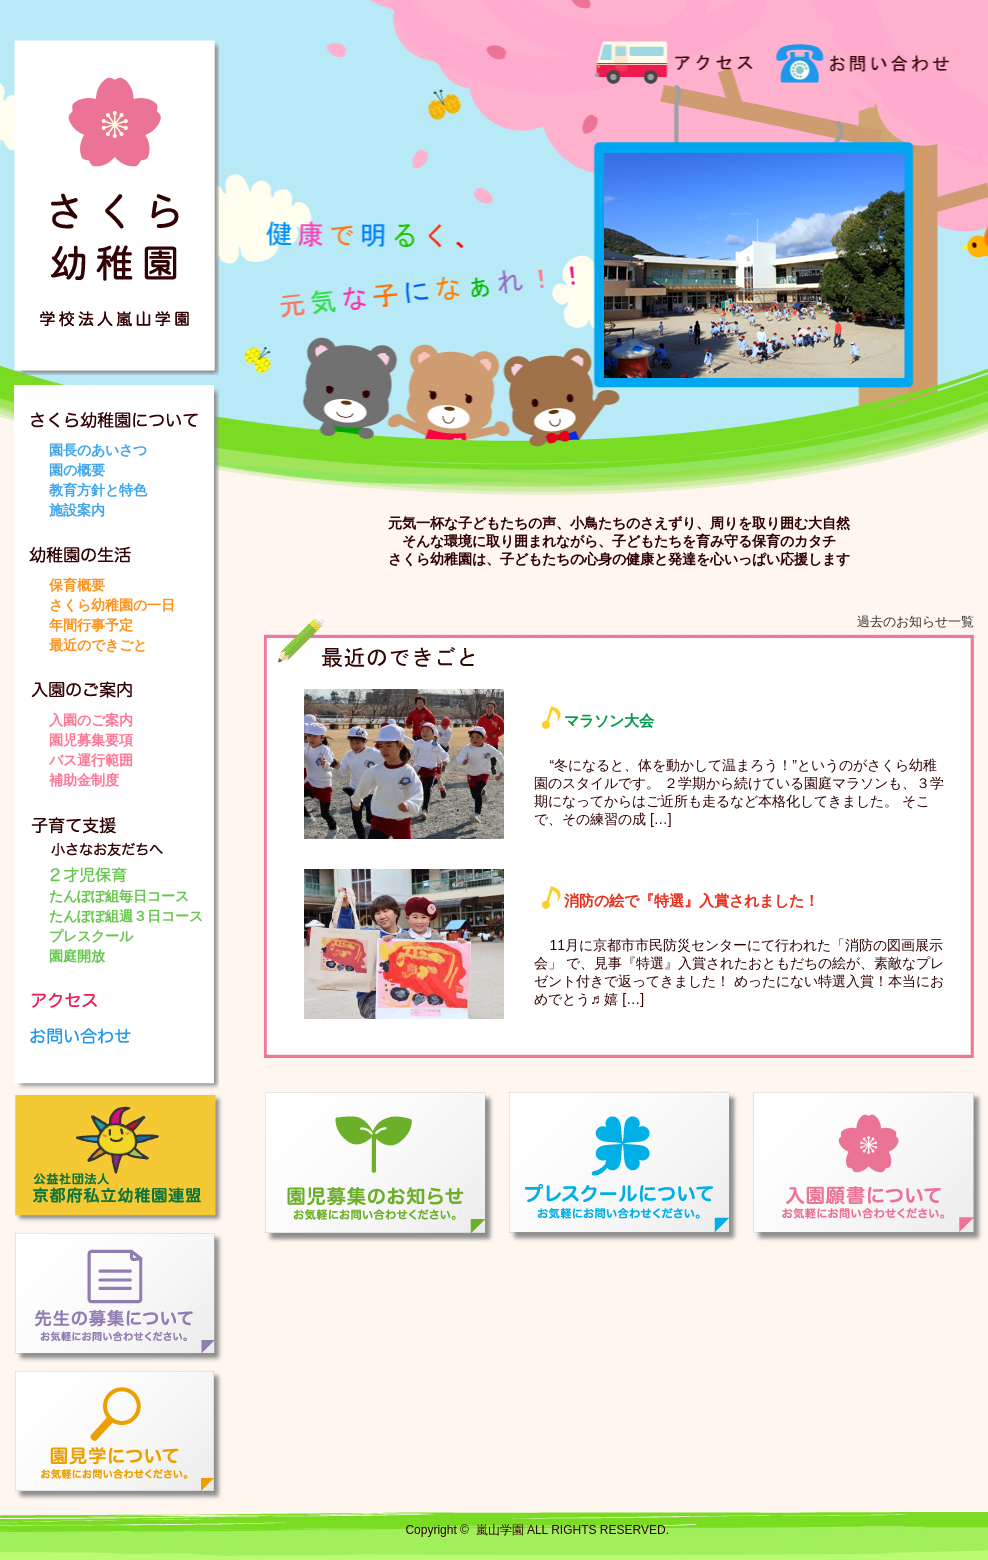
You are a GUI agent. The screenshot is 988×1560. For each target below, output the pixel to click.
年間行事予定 (91, 625)
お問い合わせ (854, 60)
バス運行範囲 (91, 760)
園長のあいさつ (98, 450)
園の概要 (77, 470)
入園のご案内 (124, 682)
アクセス (674, 60)
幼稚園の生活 (124, 547)
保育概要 (77, 585)
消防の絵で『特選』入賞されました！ (691, 900)
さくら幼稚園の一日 (112, 605)
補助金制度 (84, 780)
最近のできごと (98, 645)
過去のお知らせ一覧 (915, 621)
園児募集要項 (91, 740)
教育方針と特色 (98, 490)
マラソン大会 (609, 720)
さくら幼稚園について (124, 412)
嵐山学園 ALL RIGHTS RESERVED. (572, 1530)
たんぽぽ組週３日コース (126, 916)
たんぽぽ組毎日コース (119, 896)
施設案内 (77, 510)
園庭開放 (77, 956)
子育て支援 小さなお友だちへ (124, 838)
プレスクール (91, 936)
